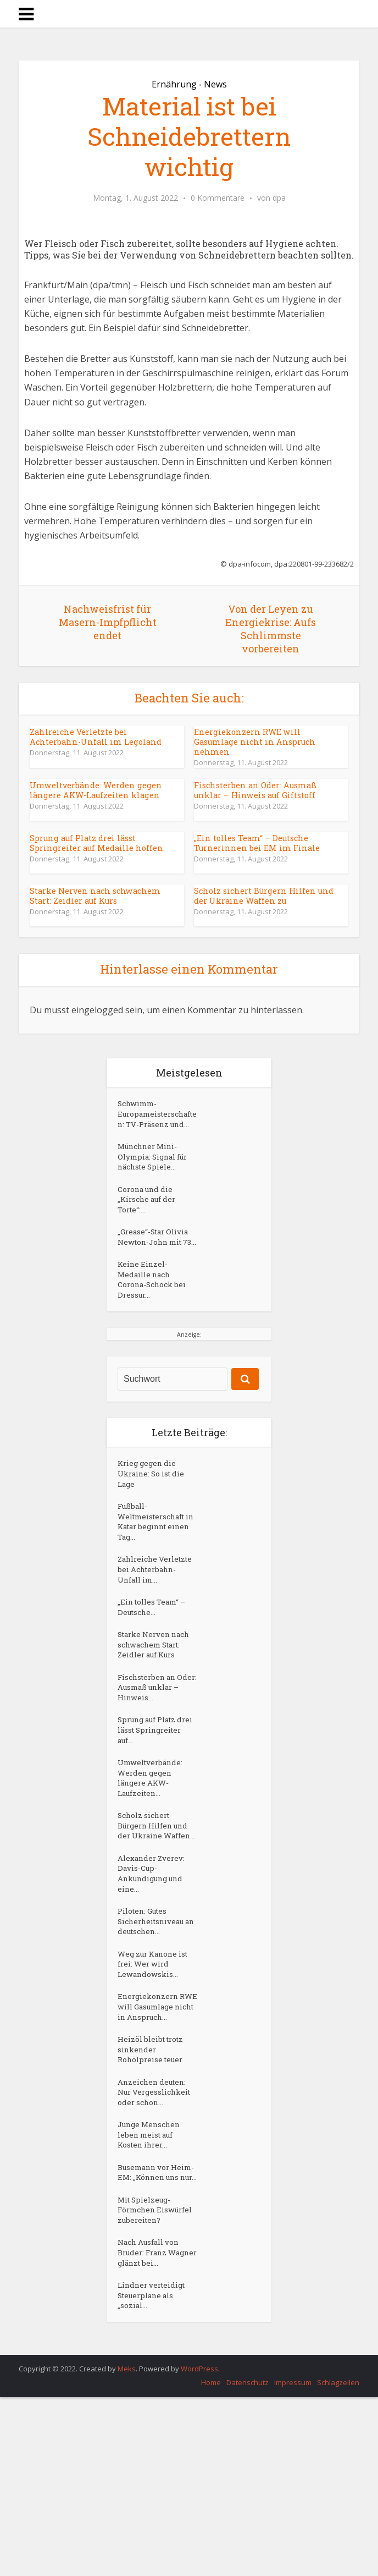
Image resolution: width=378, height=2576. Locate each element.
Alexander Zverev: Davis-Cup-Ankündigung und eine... (153, 1978)
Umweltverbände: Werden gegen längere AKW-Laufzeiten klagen (94, 789)
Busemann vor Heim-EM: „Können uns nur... (155, 2321)
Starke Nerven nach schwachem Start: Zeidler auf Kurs (92, 895)
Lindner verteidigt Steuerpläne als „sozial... (154, 2473)
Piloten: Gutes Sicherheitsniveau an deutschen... (154, 2030)
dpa (279, 198)
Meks (127, 2547)
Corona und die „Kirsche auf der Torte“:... (149, 1221)
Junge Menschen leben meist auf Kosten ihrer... (151, 2275)
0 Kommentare (217, 198)
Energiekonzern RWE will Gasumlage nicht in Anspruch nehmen (267, 737)
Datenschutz (247, 2561)
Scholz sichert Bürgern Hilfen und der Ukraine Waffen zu (261, 895)
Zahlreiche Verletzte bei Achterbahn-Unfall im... (155, 1628)
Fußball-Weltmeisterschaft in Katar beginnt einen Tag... (155, 1570)
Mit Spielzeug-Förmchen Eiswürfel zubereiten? (146, 2374)
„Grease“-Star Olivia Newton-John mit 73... (156, 1267)
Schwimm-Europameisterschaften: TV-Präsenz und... (157, 1122)
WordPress (199, 2547)
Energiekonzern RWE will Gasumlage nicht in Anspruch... (156, 2129)
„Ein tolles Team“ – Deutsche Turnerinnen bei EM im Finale (254, 842)
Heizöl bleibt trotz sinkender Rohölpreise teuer (154, 2181)
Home (211, 2561)
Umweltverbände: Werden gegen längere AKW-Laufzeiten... (153, 1862)
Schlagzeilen (338, 2561)
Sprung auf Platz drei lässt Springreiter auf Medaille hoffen (94, 842)
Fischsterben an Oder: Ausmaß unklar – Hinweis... (154, 1763)
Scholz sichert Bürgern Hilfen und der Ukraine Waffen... (156, 1920)
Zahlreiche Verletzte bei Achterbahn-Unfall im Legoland (102, 737)
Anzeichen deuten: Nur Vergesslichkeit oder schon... (157, 2228)
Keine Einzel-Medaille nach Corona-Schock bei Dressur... (154, 1320)
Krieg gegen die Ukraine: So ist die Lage (154, 1518)
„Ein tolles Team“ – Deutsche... (154, 1675)
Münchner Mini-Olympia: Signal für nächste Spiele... (156, 1174)
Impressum (293, 2561)
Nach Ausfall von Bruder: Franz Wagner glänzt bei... (156, 2426)
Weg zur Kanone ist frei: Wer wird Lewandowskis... (155, 2077)
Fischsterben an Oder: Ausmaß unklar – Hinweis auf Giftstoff (267, 789)
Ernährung (174, 84)
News (215, 84)
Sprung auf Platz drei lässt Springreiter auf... (152, 1810)
